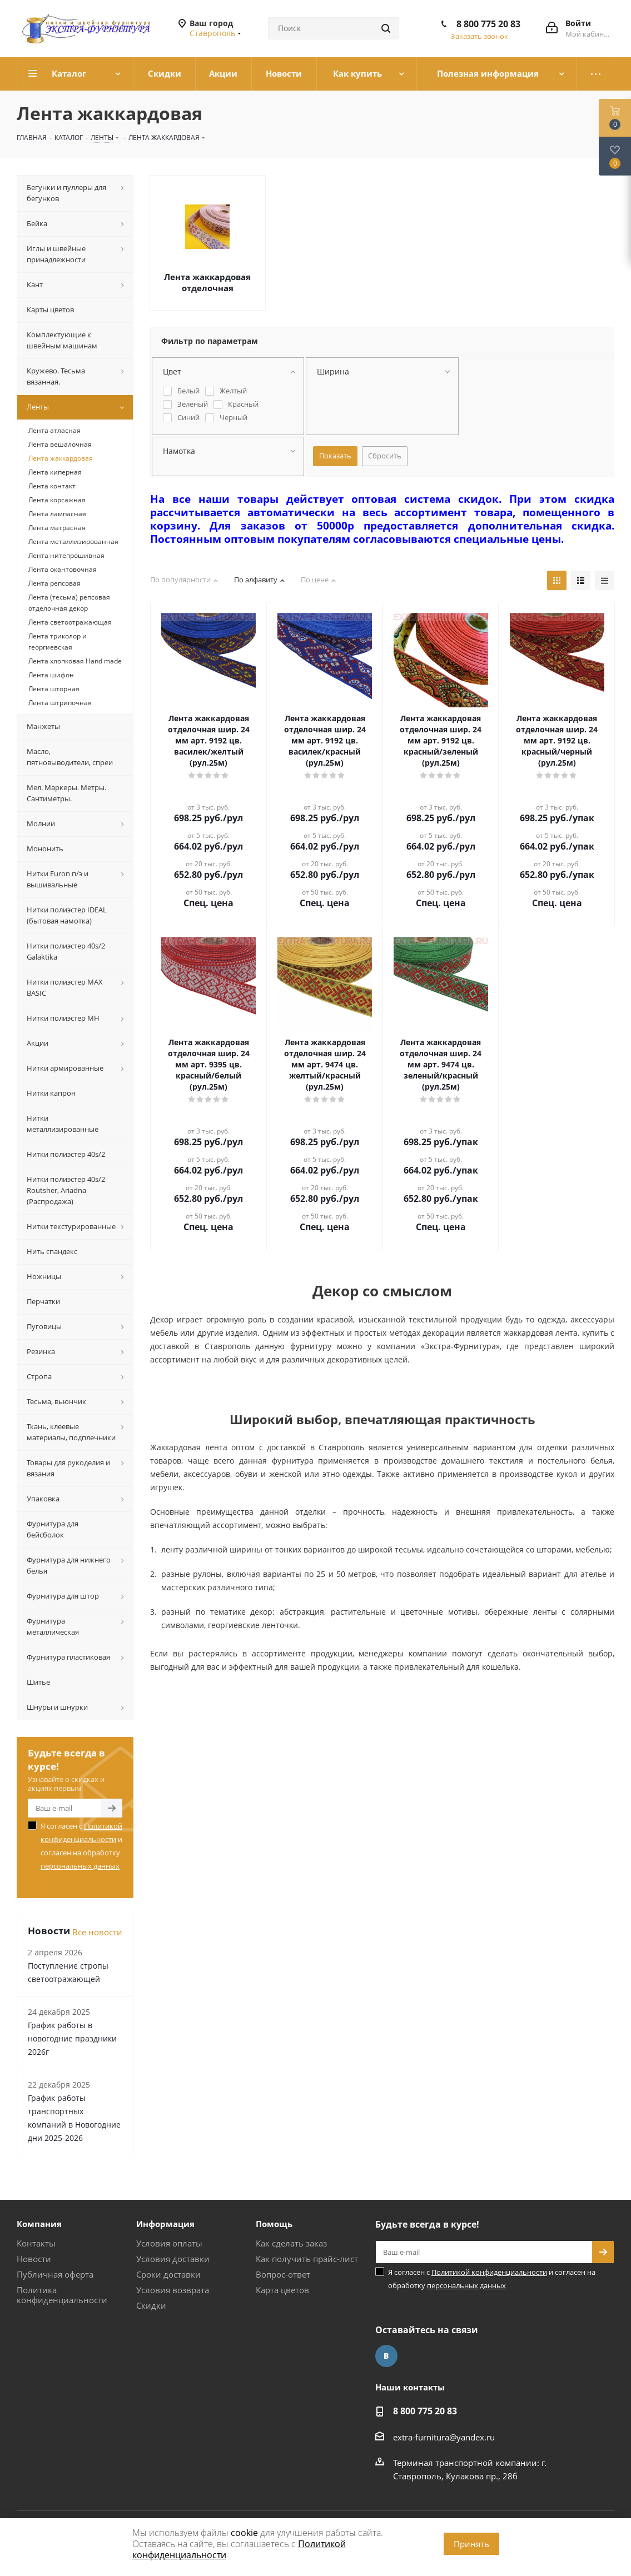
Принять (471, 2543)
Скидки (151, 2305)
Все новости (97, 1932)
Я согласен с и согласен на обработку (81, 1846)
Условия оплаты (169, 2243)
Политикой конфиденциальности (489, 2272)
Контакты (36, 2243)
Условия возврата (172, 2289)
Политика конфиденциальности (62, 2294)
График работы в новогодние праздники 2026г (72, 2038)
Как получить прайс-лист (307, 2258)
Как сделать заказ (291, 2243)
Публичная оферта (55, 2274)
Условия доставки (173, 2258)
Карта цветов (282, 2289)
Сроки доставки (168, 2274)
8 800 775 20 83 (488, 24)
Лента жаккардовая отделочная (207, 282)
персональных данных (80, 1866)
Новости (34, 2258)
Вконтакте (386, 2356)
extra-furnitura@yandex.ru (444, 2437)
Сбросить (384, 456)
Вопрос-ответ (283, 2274)
